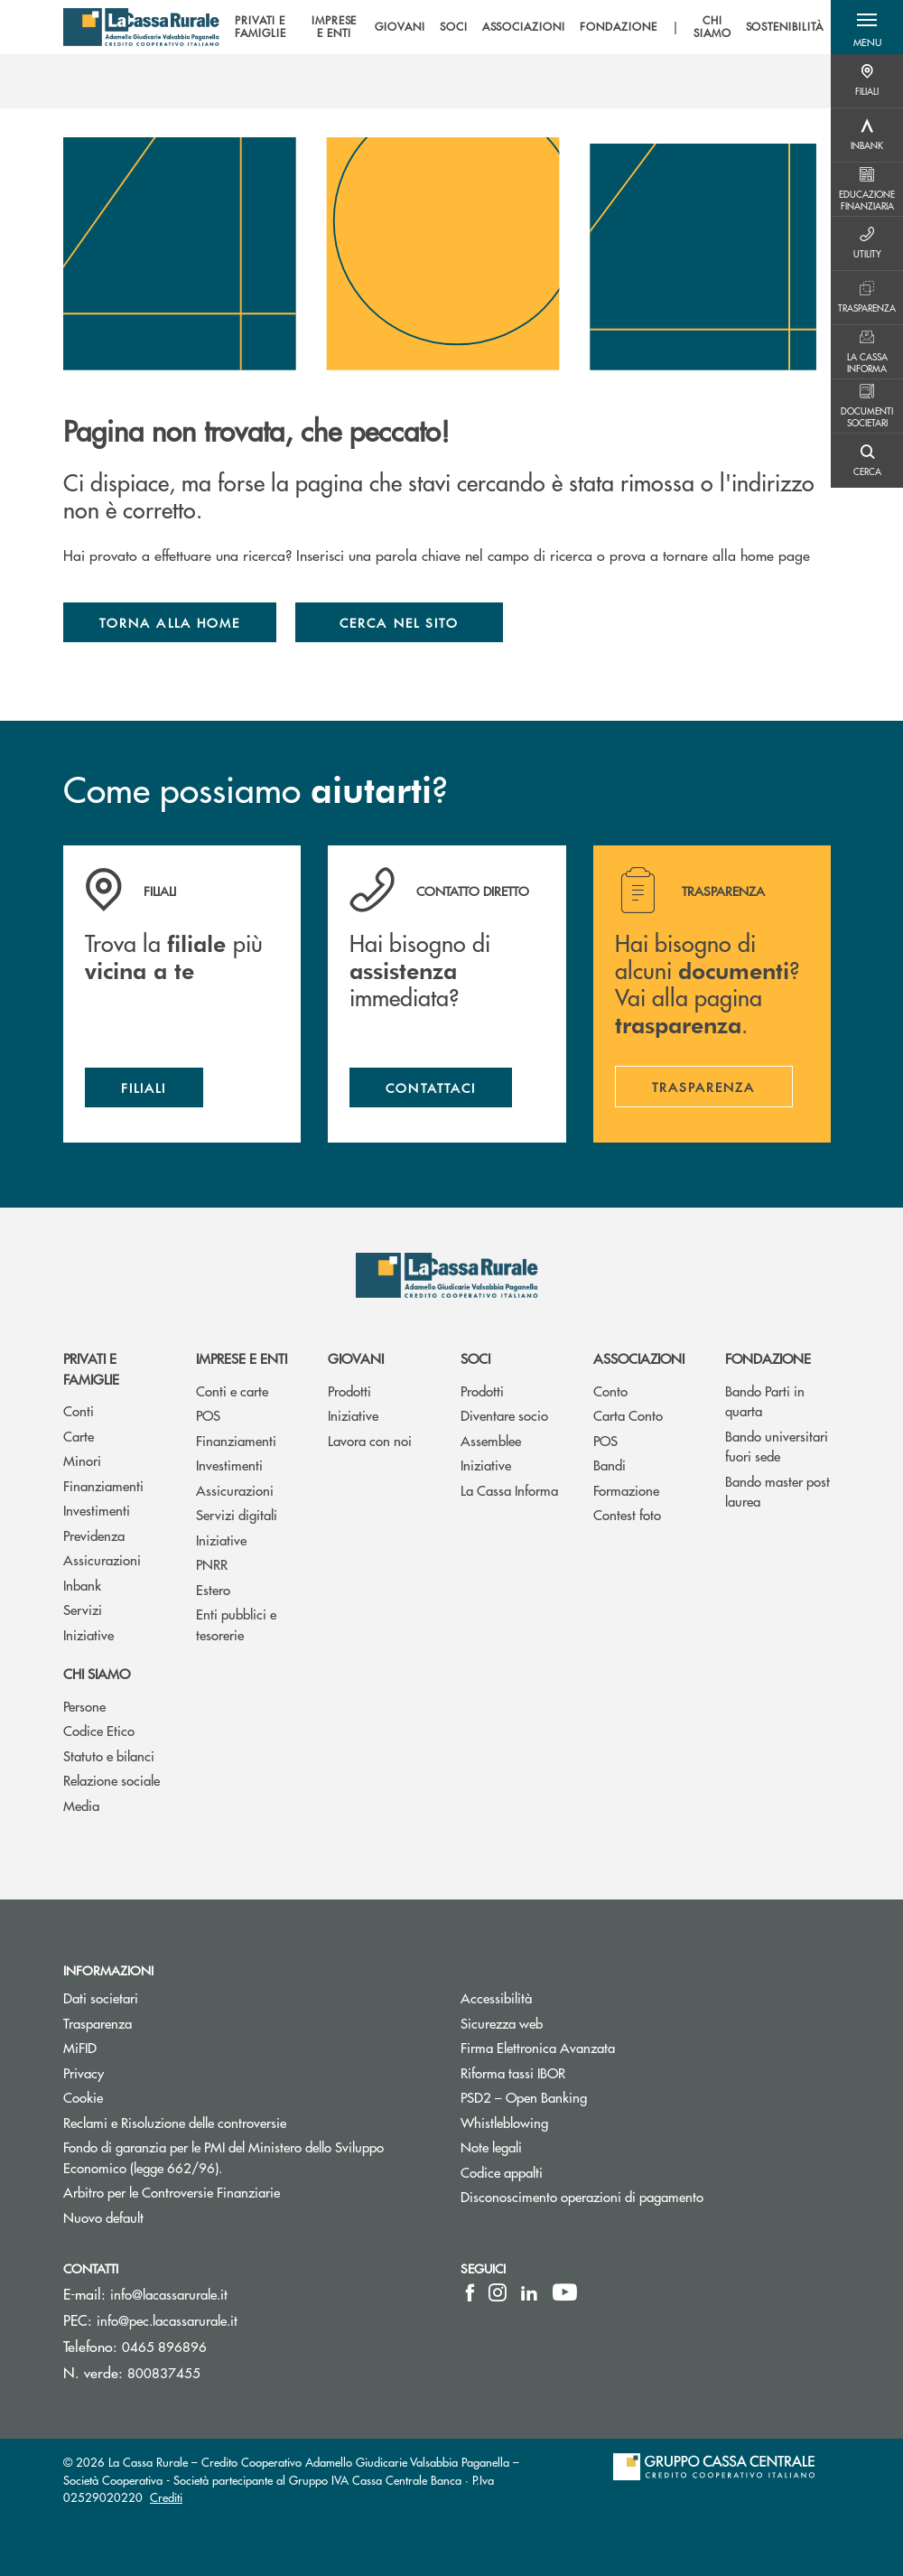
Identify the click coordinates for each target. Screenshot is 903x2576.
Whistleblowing (572, 2122)
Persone (84, 1705)
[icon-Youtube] (565, 2292)
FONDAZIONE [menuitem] (618, 27)
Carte (78, 1435)
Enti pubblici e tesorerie (236, 1624)
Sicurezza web (570, 2022)
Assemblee (491, 1440)
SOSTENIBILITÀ (785, 27)
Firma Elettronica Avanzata (606, 2047)
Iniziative (88, 1634)
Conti (78, 1410)
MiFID (148, 2047)
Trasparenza (97, 2022)
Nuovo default (171, 2216)
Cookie (83, 2096)
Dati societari (100, 1997)
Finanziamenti (103, 1485)
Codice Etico (99, 1730)
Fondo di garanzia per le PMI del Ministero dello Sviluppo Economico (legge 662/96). (223, 2157)
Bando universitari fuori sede (776, 1446)
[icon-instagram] (498, 2292)
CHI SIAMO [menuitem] (712, 27)
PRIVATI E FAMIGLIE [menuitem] (260, 27)
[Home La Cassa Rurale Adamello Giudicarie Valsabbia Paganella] (141, 27)
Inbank (82, 1584)
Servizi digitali (236, 1514)
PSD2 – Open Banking (592, 2096)
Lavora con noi (370, 1440)
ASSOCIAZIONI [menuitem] (524, 27)
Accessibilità (564, 1997)
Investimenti (96, 1509)
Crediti (166, 2497)
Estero (213, 1589)
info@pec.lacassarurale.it (167, 2319)
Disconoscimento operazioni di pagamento (646, 2196)
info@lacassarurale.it (169, 2293)
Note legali (559, 2146)
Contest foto (627, 1514)
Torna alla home (169, 622)
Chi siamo (96, 1673)
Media (81, 1805)
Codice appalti (502, 2171)
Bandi (609, 1464)
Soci (475, 1358)
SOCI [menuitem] (454, 27)
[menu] (525, 27)
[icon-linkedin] (529, 2292)
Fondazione (768, 1358)
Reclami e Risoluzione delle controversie (243, 2122)
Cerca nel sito (399, 622)
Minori (82, 1460)
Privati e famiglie (91, 1368)
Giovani (356, 1358)
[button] (867, 27)
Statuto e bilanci (108, 1755)
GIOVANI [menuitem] (400, 27)
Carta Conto (628, 1414)
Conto (610, 1390)
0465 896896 (164, 2346)
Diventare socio (504, 1414)
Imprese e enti (241, 1358)
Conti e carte (232, 1390)
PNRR (212, 1563)
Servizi (82, 1609)
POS (208, 1414)
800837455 (163, 2372)
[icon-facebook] (470, 2292)
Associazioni (638, 1358)
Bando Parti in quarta (765, 1401)
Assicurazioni (102, 1559)
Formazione (626, 1489)
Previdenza (94, 1535)
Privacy (83, 2072)
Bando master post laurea (777, 1491)
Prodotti (349, 1390)
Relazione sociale (111, 1779)
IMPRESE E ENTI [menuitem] (335, 27)
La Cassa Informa (509, 1489)
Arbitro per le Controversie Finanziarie (239, 2191)
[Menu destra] (867, 81)
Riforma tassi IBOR (581, 2072)
